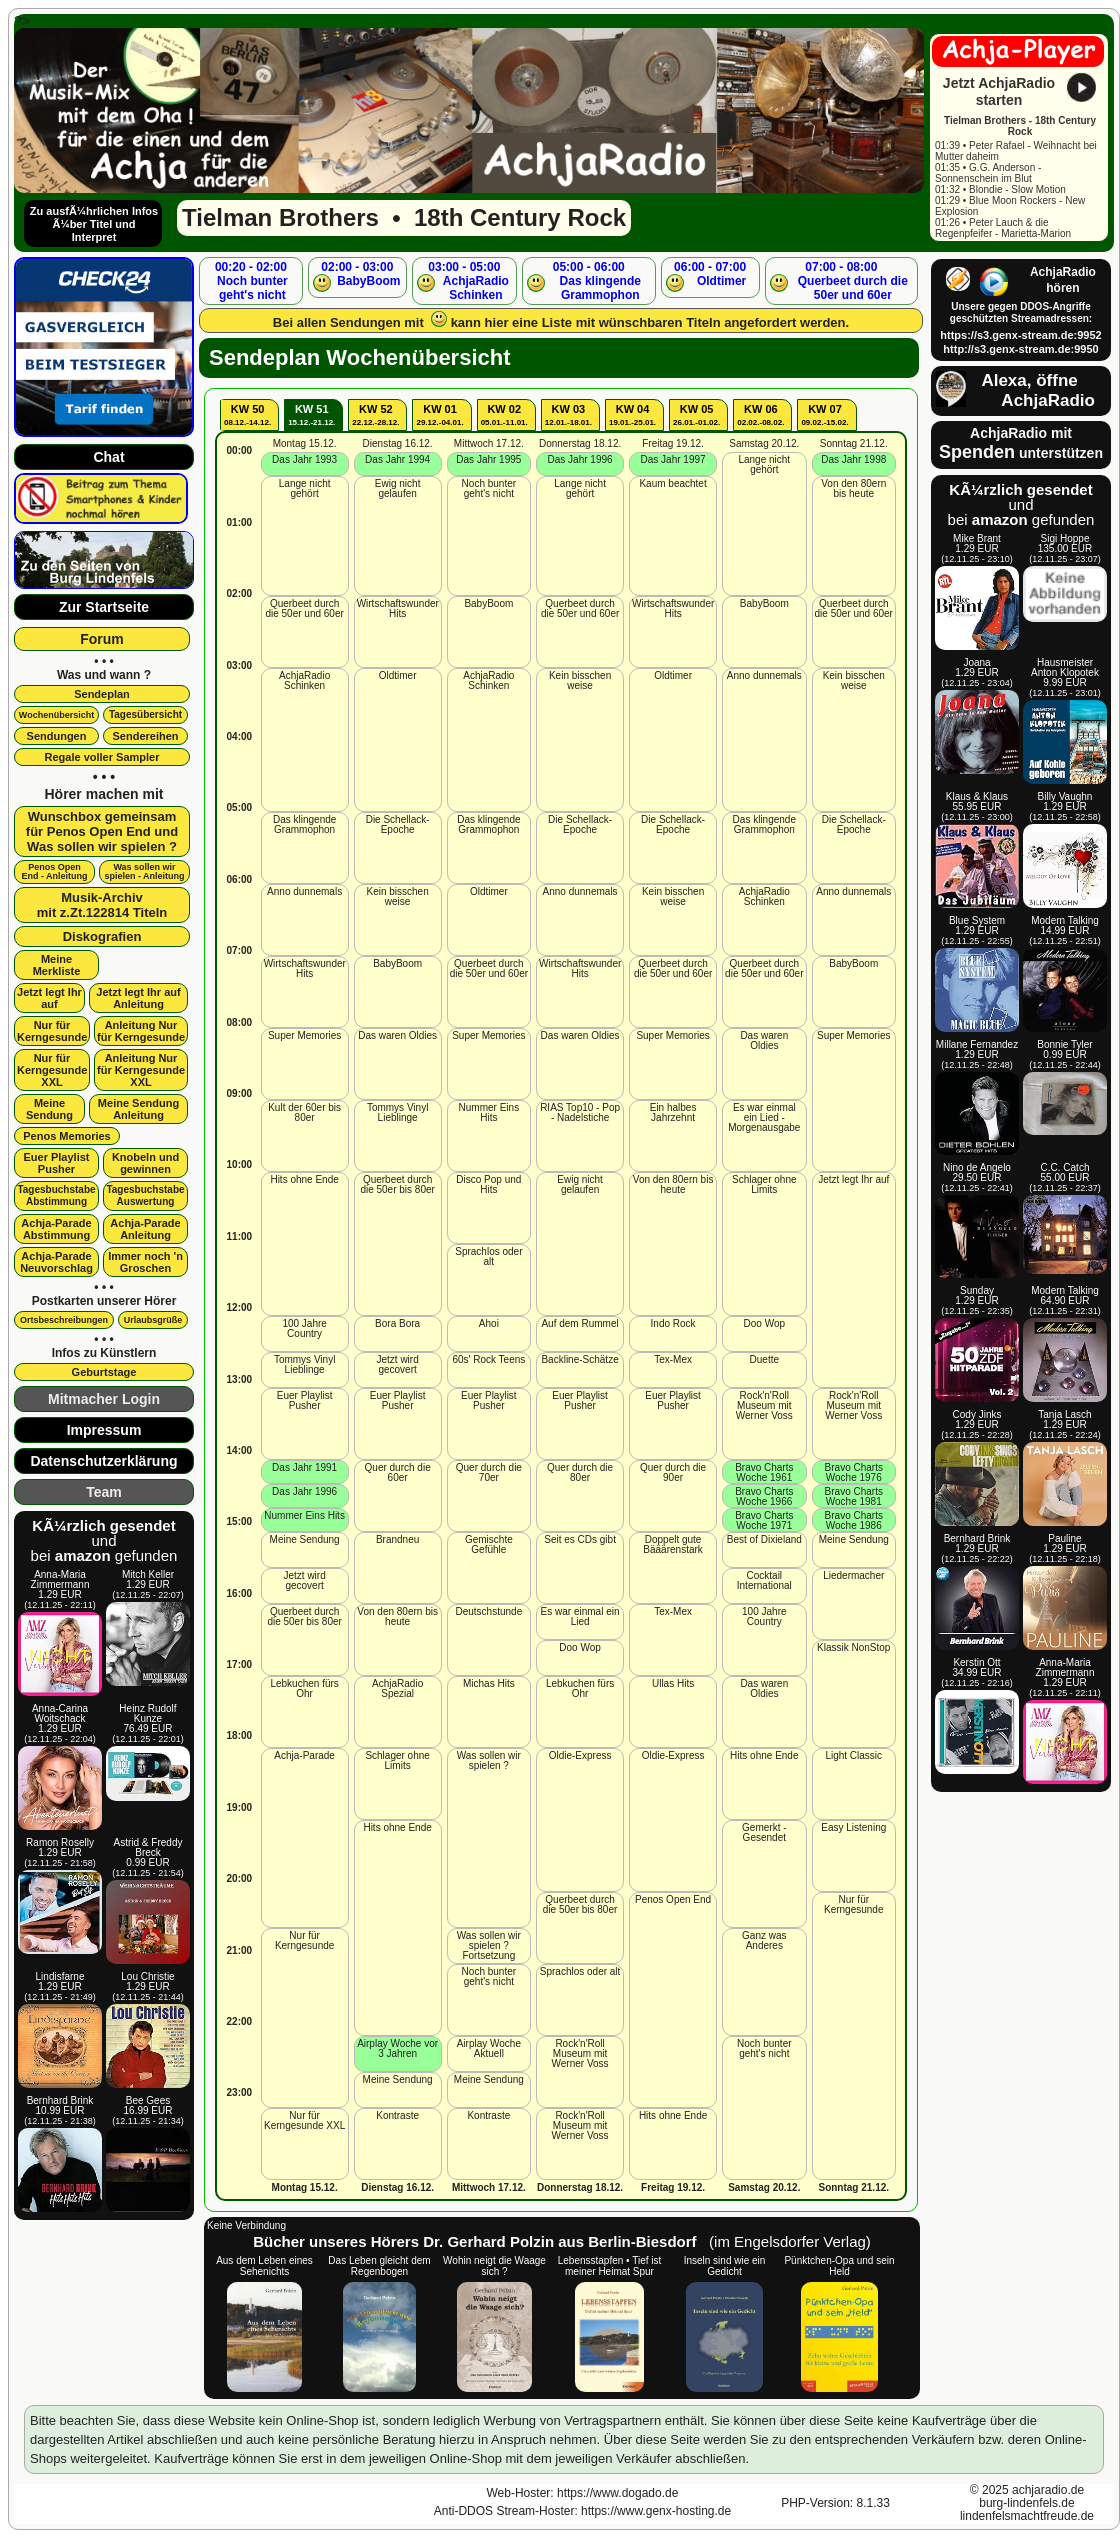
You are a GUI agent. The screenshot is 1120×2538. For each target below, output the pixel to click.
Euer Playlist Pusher (56, 1163)
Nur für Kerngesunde (52, 1031)
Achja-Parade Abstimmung (56, 1229)
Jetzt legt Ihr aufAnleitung (138, 998)
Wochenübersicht (56, 715)
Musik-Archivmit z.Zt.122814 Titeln (102, 905)
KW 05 (696, 415)
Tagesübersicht (145, 714)
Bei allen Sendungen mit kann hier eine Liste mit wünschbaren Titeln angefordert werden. (561, 320)
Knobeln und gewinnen (145, 1163)
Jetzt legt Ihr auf (49, 998)
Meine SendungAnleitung (138, 1109)
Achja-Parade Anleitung (145, 1229)
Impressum (104, 1430)
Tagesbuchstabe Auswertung (145, 1195)
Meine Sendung (49, 1109)
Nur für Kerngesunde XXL (52, 1070)
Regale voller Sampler (102, 757)
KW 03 (568, 415)
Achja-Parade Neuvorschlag (56, 1262)
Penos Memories (66, 1136)
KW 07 (824, 415)
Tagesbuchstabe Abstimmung (56, 1195)
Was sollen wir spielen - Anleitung (144, 871)
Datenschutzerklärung (103, 1461)
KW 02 (504, 415)
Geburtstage (104, 1372)
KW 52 (375, 415)
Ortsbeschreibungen (64, 1320)
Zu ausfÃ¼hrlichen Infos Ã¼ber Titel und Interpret (94, 224)
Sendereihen (145, 736)
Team (104, 1492)
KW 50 (247, 415)
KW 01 (439, 415)
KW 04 (632, 415)
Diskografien (102, 936)
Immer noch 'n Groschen (145, 1262)
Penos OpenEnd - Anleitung (54, 871)
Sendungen (57, 736)
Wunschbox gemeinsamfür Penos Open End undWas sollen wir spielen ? (102, 831)
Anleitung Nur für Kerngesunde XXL (141, 1070)
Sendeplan (102, 694)
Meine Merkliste (57, 965)
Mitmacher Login (104, 1399)
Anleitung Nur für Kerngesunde (141, 1031)
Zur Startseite (104, 607)
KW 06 (760, 415)
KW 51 (311, 415)
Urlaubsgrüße (153, 1320)
